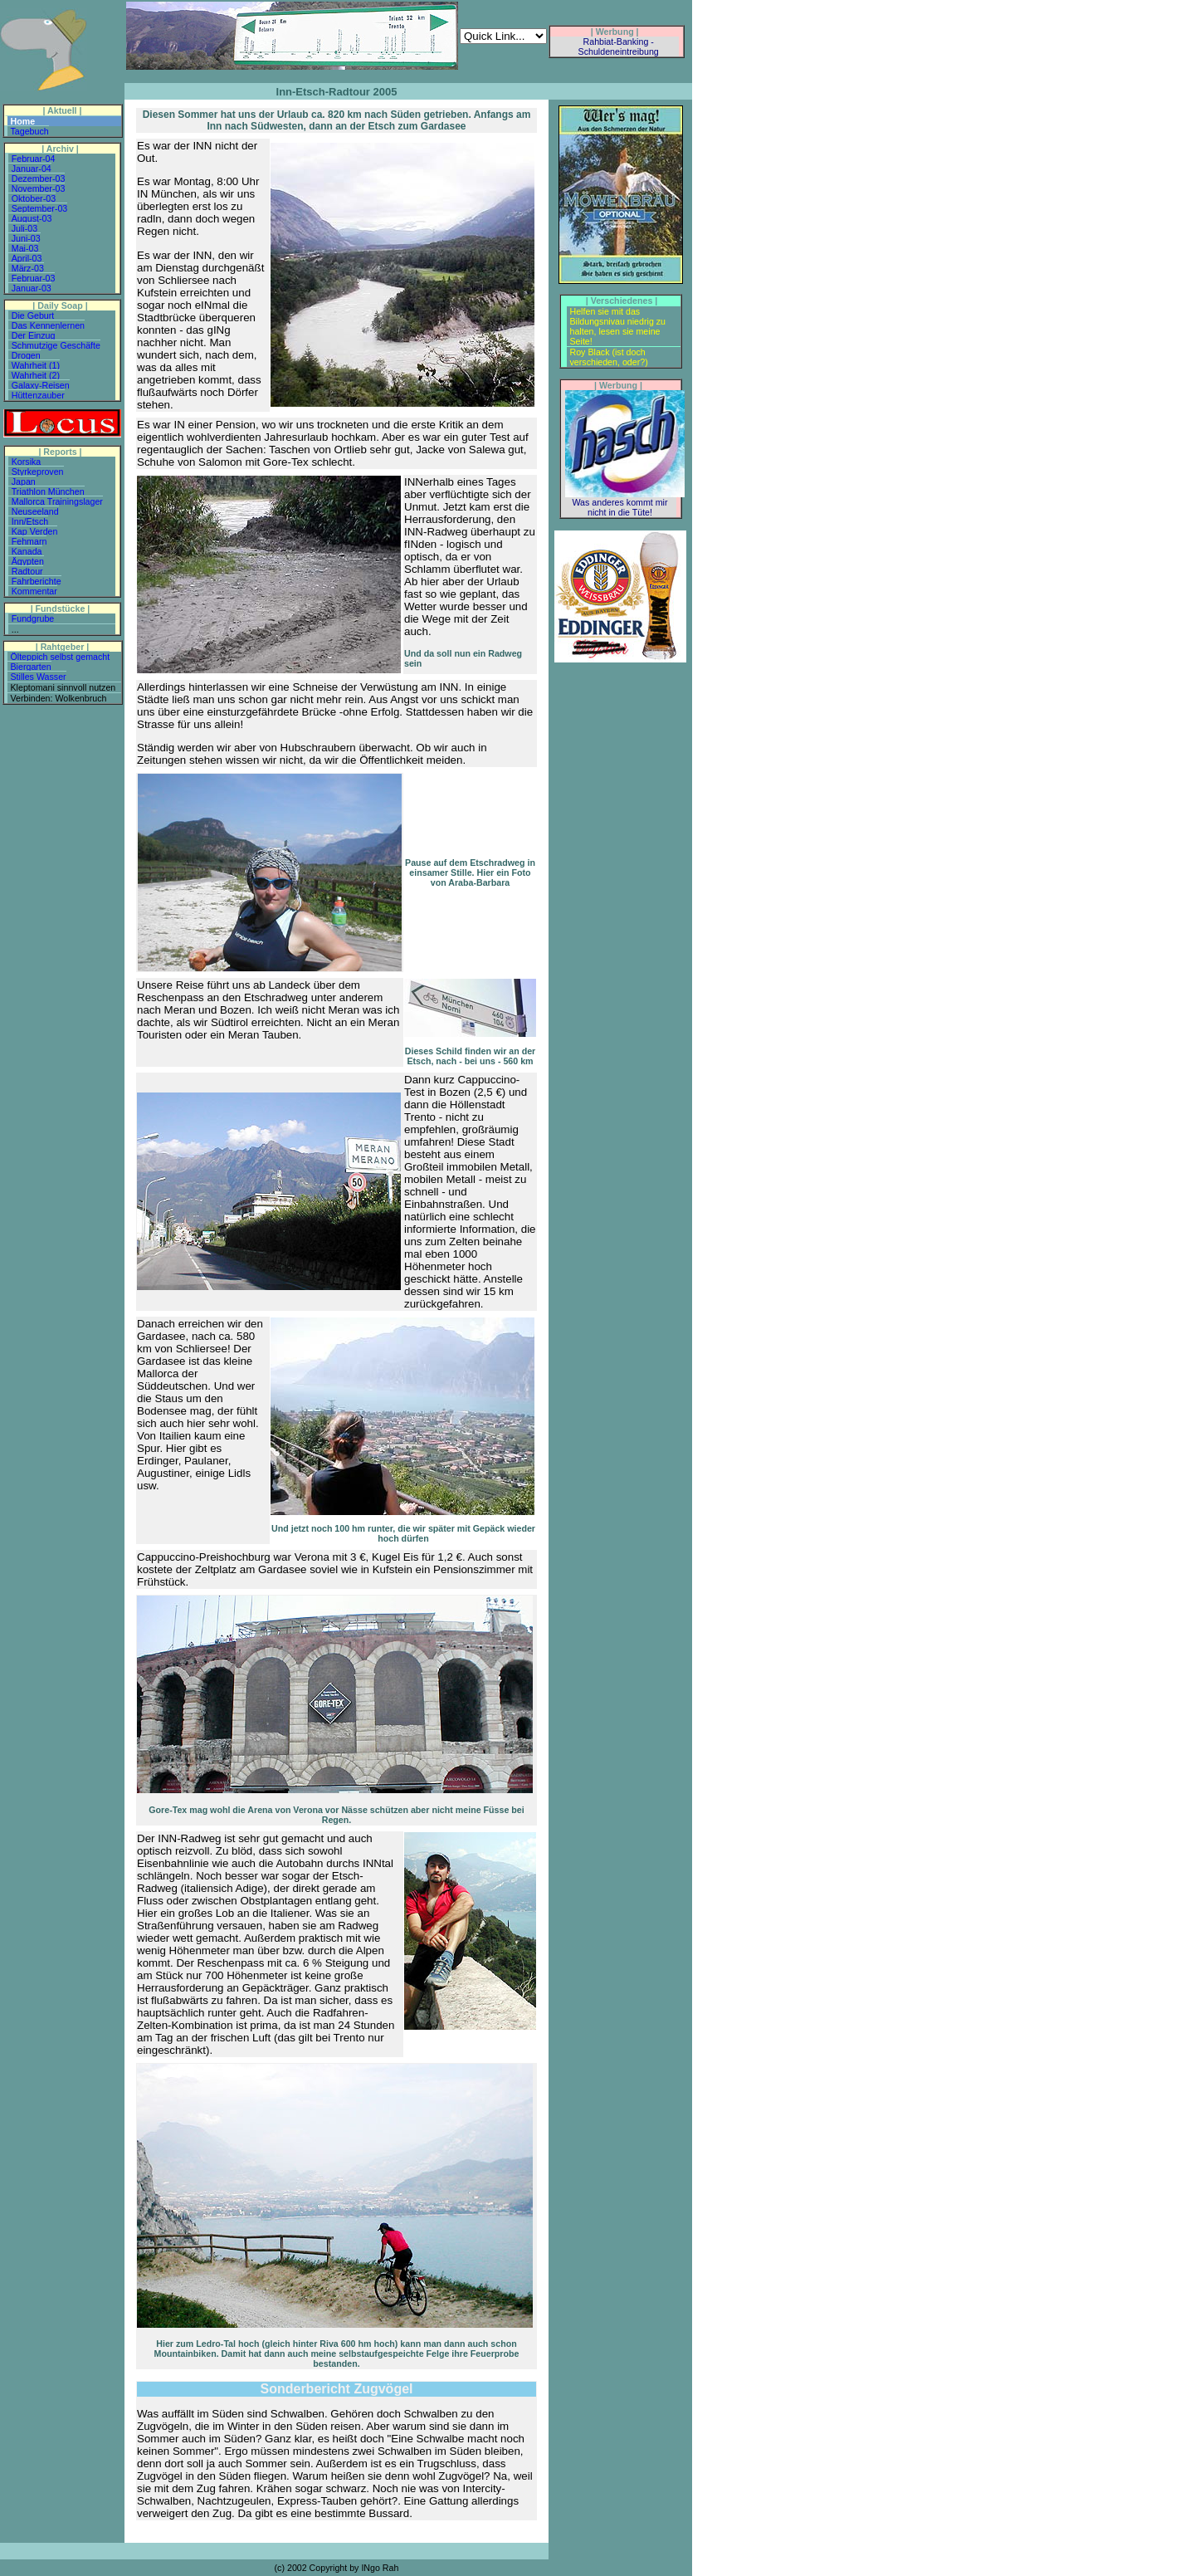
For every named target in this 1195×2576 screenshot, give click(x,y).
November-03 (39, 188)
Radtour (27, 571)
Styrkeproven (38, 472)
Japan (24, 481)
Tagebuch (30, 131)
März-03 (28, 268)
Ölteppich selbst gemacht (60, 657)
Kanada (27, 551)
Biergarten (31, 667)
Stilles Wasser (38, 677)
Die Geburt (33, 315)
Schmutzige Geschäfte (56, 345)
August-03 (32, 218)
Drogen (26, 355)
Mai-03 (25, 248)
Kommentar (34, 591)
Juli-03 (24, 228)
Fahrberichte (36, 581)
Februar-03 (34, 278)
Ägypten (28, 561)
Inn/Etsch (30, 521)
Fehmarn (29, 541)
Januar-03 (31, 288)
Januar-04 (31, 169)
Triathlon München (48, 491)
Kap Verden (35, 531)
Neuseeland (35, 511)
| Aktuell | (61, 110)
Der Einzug (34, 335)
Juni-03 (26, 238)
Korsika (26, 462)
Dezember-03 (39, 178)
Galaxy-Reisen (41, 385)
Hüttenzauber (38, 395)
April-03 (27, 258)
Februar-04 (34, 159)
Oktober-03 (34, 198)
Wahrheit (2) (36, 375)
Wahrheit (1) (36, 365)
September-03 (40, 208)
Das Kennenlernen (48, 325)
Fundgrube (33, 618)
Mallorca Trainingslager (57, 501)
